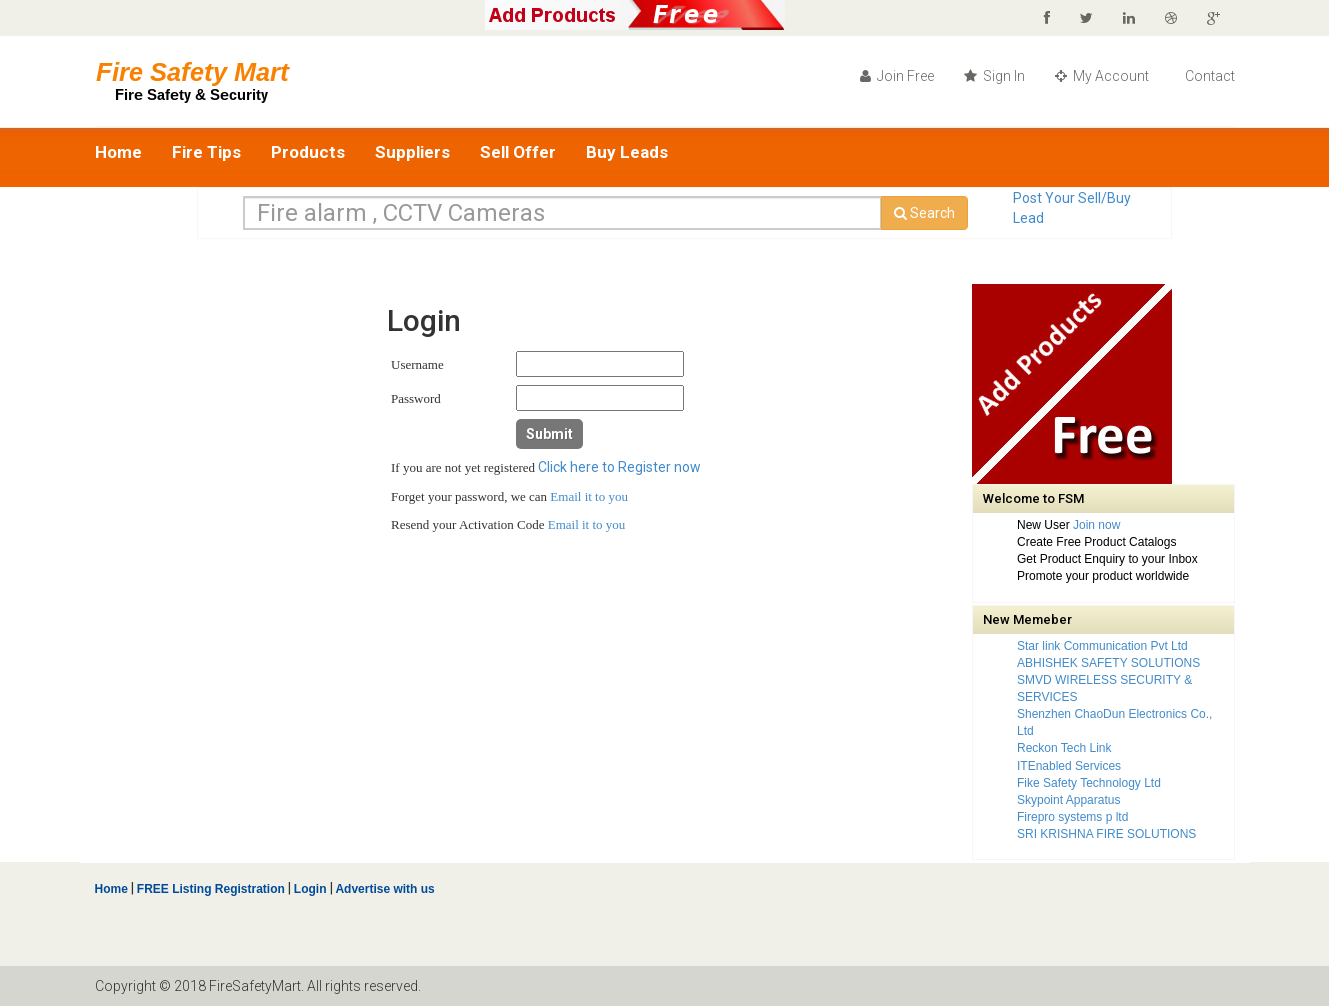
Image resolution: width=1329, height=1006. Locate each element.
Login (310, 889)
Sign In (994, 76)
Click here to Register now (619, 467)
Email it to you (589, 496)
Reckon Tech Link (1064, 748)
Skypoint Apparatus (1068, 800)
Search (924, 213)
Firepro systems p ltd (1072, 817)
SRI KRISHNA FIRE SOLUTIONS (1106, 834)
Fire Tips (206, 152)
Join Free (897, 76)
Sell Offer (518, 152)
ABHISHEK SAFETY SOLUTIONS (1108, 663)
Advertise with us (384, 889)
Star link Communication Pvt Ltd (1102, 646)
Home (118, 152)
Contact (1208, 76)
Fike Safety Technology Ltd (1089, 783)
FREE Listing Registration (211, 889)
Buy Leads (627, 152)
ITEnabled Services (1069, 766)
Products (308, 152)
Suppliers (412, 152)
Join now (1096, 525)
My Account (1102, 76)
